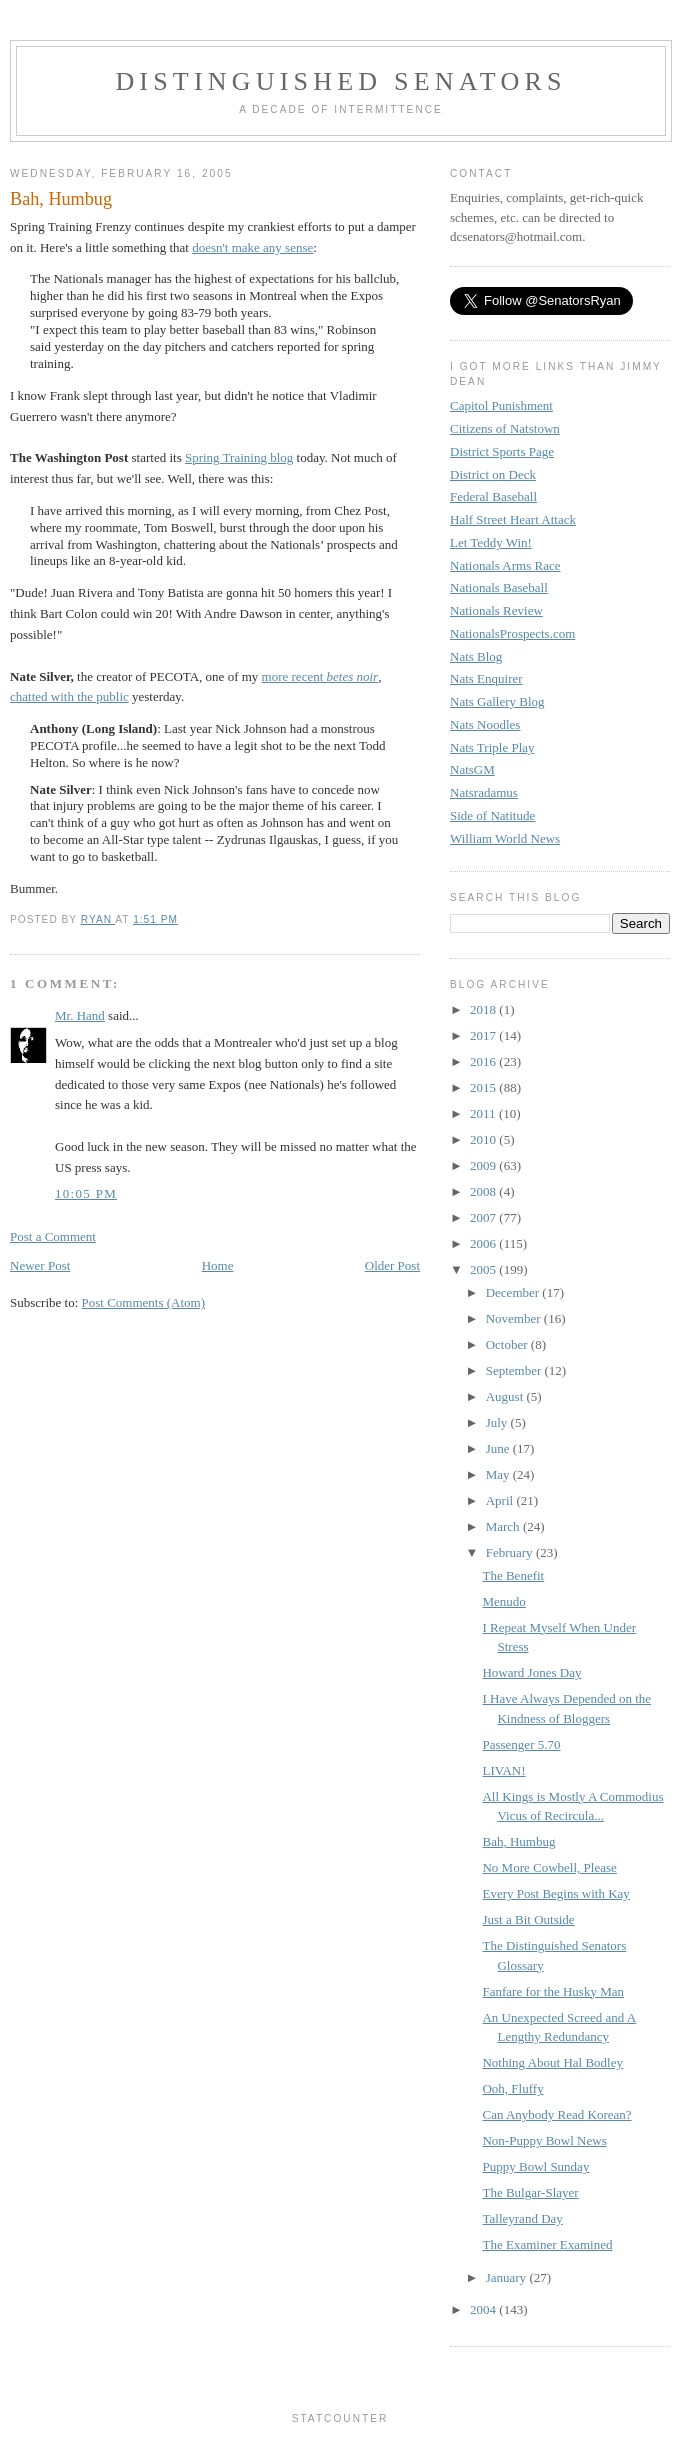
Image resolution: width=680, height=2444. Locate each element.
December (514, 1292)
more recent (320, 676)
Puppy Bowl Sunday (535, 2166)
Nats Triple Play (492, 747)
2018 (484, 1009)
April (501, 1500)
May (499, 1474)
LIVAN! (503, 1770)
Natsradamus (484, 792)
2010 (484, 1139)
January (508, 2277)
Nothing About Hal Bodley (552, 2062)
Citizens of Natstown (505, 428)
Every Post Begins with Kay (555, 1893)
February (511, 1552)
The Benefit (513, 1575)
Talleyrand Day (522, 2218)
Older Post (392, 1265)
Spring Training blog (239, 457)
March (504, 1526)
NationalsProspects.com (512, 633)
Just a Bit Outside (528, 1919)
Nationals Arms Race (505, 565)
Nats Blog (476, 656)
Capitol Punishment (501, 405)
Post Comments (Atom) (144, 1302)
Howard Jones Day (531, 1672)
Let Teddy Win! (491, 542)
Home (218, 1265)
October (508, 1344)
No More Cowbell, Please (549, 1867)
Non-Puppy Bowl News (544, 2140)
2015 (484, 1087)
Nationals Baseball (499, 587)
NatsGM (472, 769)
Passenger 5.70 (521, 1744)
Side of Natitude (492, 815)
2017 (484, 1035)
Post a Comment (53, 1236)
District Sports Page (502, 451)
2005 (484, 1269)
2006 (484, 1243)
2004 (484, 2309)
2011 (484, 1113)
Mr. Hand (80, 1015)
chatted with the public (69, 696)
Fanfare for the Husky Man (553, 1991)
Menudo (503, 1601)
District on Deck (493, 474)
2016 (484, 1061)
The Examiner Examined (547, 2244)
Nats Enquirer (486, 678)
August (506, 1396)
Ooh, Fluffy (512, 2088)
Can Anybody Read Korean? (556, 2114)
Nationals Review (496, 610)
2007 (484, 1217)
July (498, 1422)
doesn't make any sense (252, 247)
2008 (484, 1191)
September (515, 1370)
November (515, 1318)
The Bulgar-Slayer (530, 2192)
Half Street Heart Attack (513, 519)
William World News (505, 838)
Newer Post (40, 1265)
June (499, 1448)
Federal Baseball (493, 496)
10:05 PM (86, 1193)
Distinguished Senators (340, 81)
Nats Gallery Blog (497, 701)
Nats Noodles (485, 724)
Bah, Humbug (518, 1841)
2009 (484, 1165)
